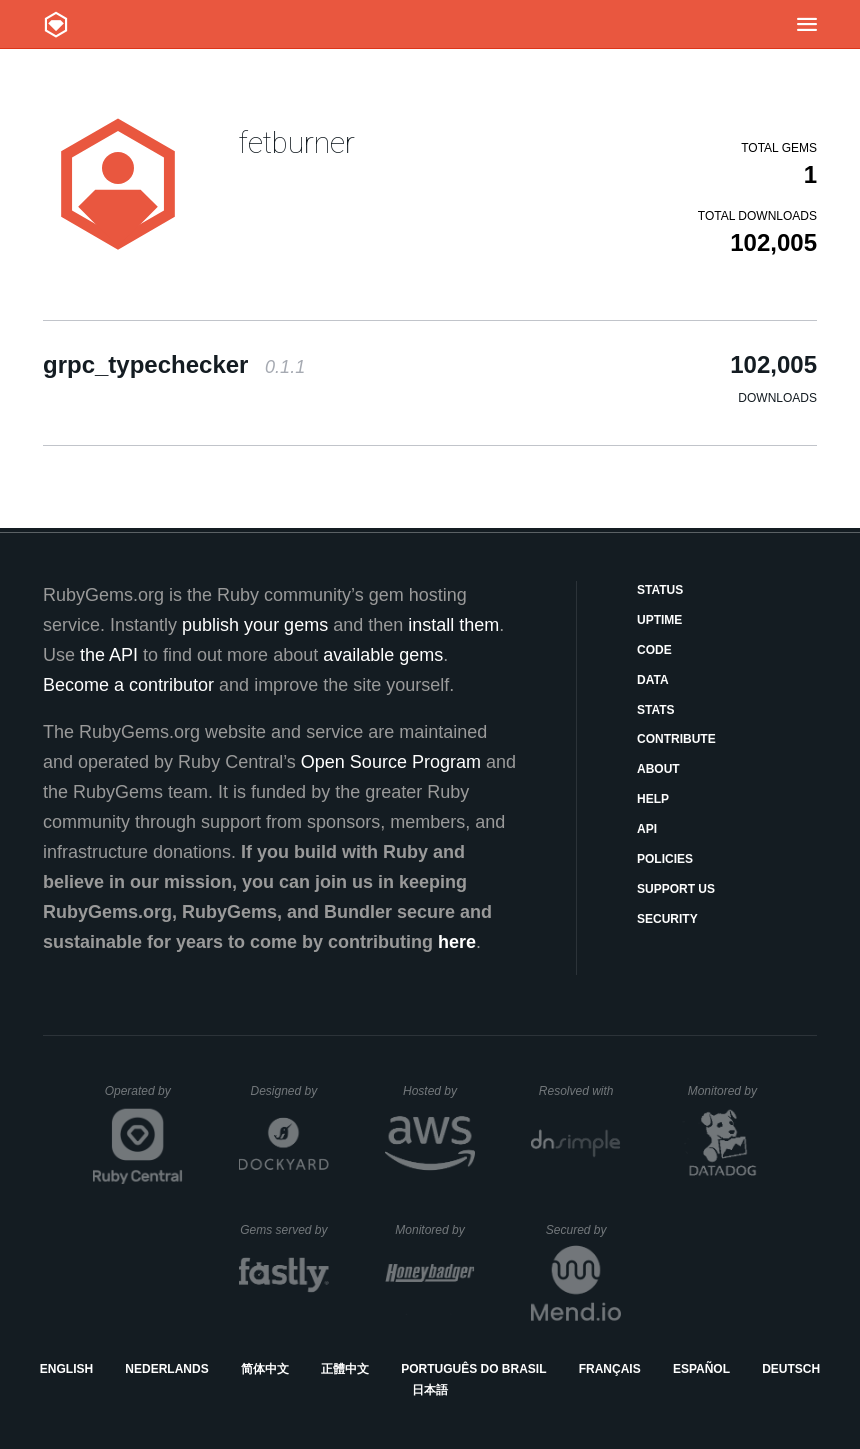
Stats (656, 710)
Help (653, 799)
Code (654, 650)
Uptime (659, 620)
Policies (665, 859)
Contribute (676, 739)
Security (667, 919)
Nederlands (166, 1369)
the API (109, 655)
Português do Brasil (473, 1369)
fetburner (296, 142)
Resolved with (580, 1091)
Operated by (144, 1098)
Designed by (289, 1091)
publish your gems (255, 625)
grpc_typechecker (174, 364)
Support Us (676, 889)
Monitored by (728, 1091)
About (658, 769)
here (457, 942)
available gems (383, 655)
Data (653, 680)
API (647, 829)
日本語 (430, 1390)
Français (610, 1369)
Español (701, 1369)
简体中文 (265, 1369)
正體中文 (345, 1369)
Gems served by (284, 1230)
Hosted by (439, 1091)
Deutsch (791, 1369)
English (66, 1369)
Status (660, 590)
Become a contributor (128, 685)
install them (453, 625)
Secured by (583, 1230)
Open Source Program (391, 762)
